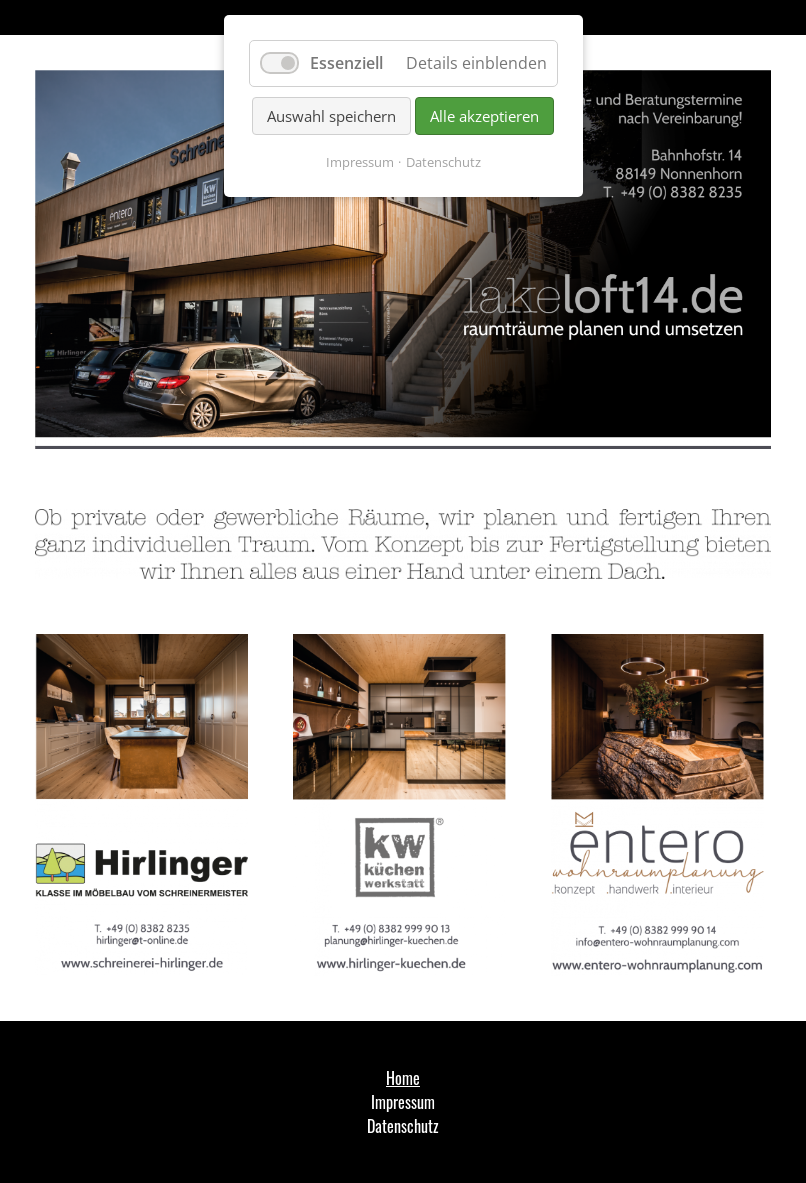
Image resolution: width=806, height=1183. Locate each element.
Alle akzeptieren (484, 116)
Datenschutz (443, 162)
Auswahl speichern (331, 116)
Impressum (360, 162)
